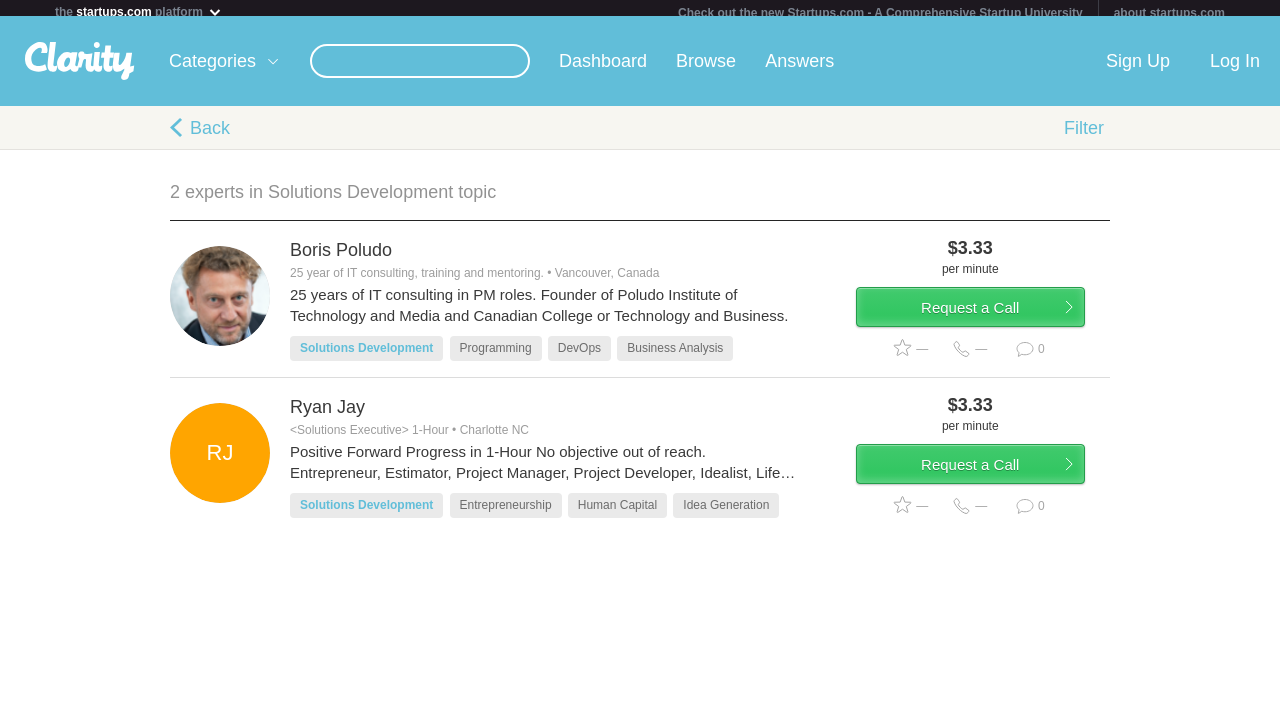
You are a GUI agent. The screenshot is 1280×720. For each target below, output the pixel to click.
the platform (139, 11)
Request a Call (992, 323)
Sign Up (1138, 69)
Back (210, 136)
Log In (1235, 69)
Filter (1084, 136)
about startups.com (1169, 13)
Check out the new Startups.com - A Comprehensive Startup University (880, 13)
